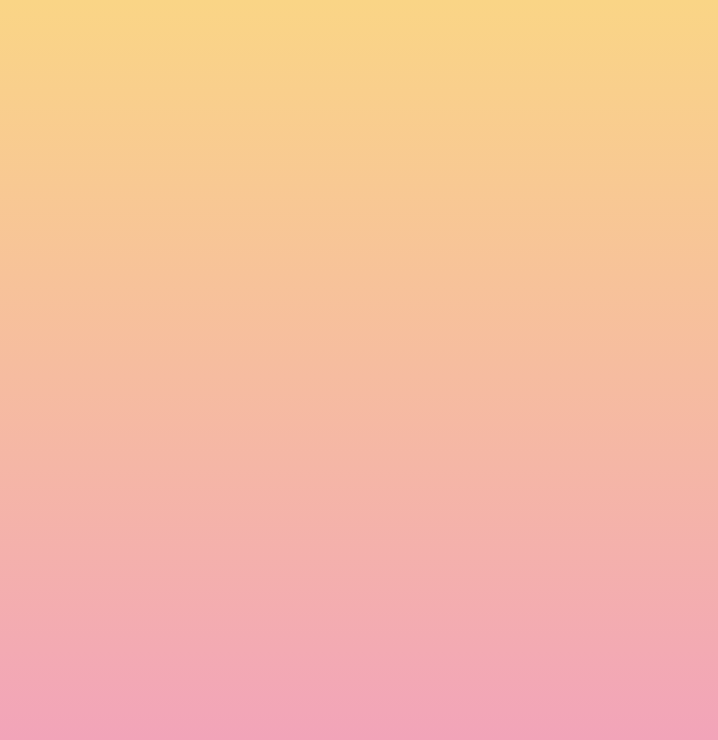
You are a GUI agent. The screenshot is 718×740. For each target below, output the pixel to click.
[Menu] (589, 35)
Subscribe (147, 697)
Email (118, 536)
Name (120, 466)
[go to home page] (156, 61)
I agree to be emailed (189, 622)
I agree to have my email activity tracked (249, 648)
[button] (464, 34)
